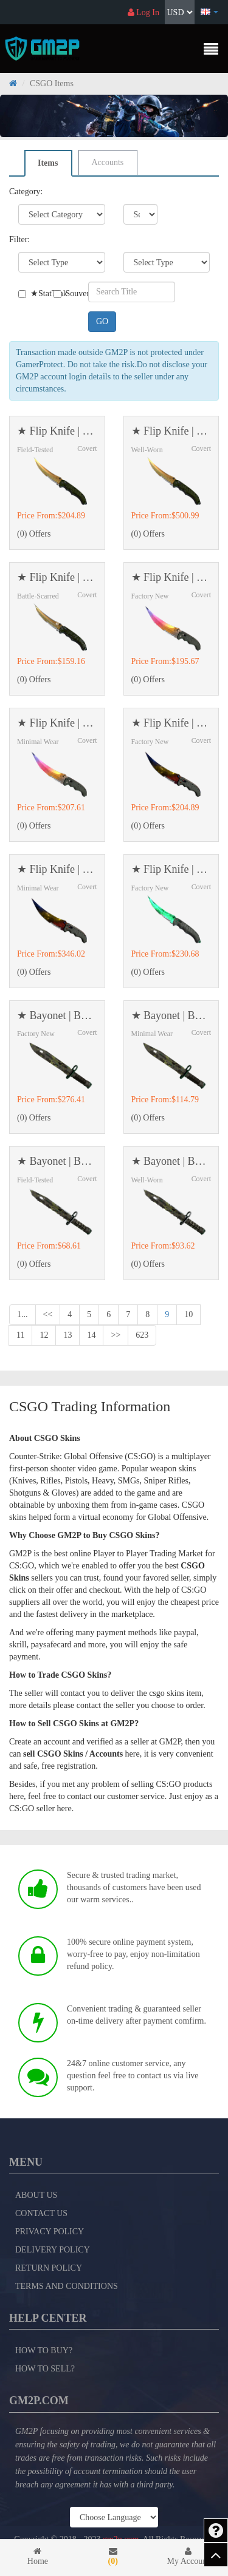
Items (48, 163)
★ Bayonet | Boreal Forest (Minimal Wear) (171, 1016)
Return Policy (48, 2268)
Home (37, 2556)
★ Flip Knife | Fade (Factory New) (171, 577)
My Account (188, 2556)
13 (67, 1335)
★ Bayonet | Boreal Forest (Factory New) (57, 1016)
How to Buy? (43, 2350)
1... (22, 1314)
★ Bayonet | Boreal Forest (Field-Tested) (57, 1161)
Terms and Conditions (66, 2286)
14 (91, 1335)
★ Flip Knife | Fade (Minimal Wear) (57, 723)
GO (102, 321)
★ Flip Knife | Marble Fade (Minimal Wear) (57, 869)
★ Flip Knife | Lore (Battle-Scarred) (57, 577)
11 (20, 1335)
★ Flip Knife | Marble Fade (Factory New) (171, 723)
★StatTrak (26, 293)
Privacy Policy (49, 2231)
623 (142, 1335)
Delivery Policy (52, 2249)
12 (44, 1335)
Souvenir (62, 293)
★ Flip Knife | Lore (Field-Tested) (57, 431)
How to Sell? (45, 2368)
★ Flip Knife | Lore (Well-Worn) (171, 431)
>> (115, 1335)
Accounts (107, 162)
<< (48, 1314)
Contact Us (41, 2213)
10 (188, 1314)
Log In (143, 12)
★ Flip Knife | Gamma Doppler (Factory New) (171, 869)
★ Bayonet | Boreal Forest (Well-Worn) (171, 1161)
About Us (36, 2195)
